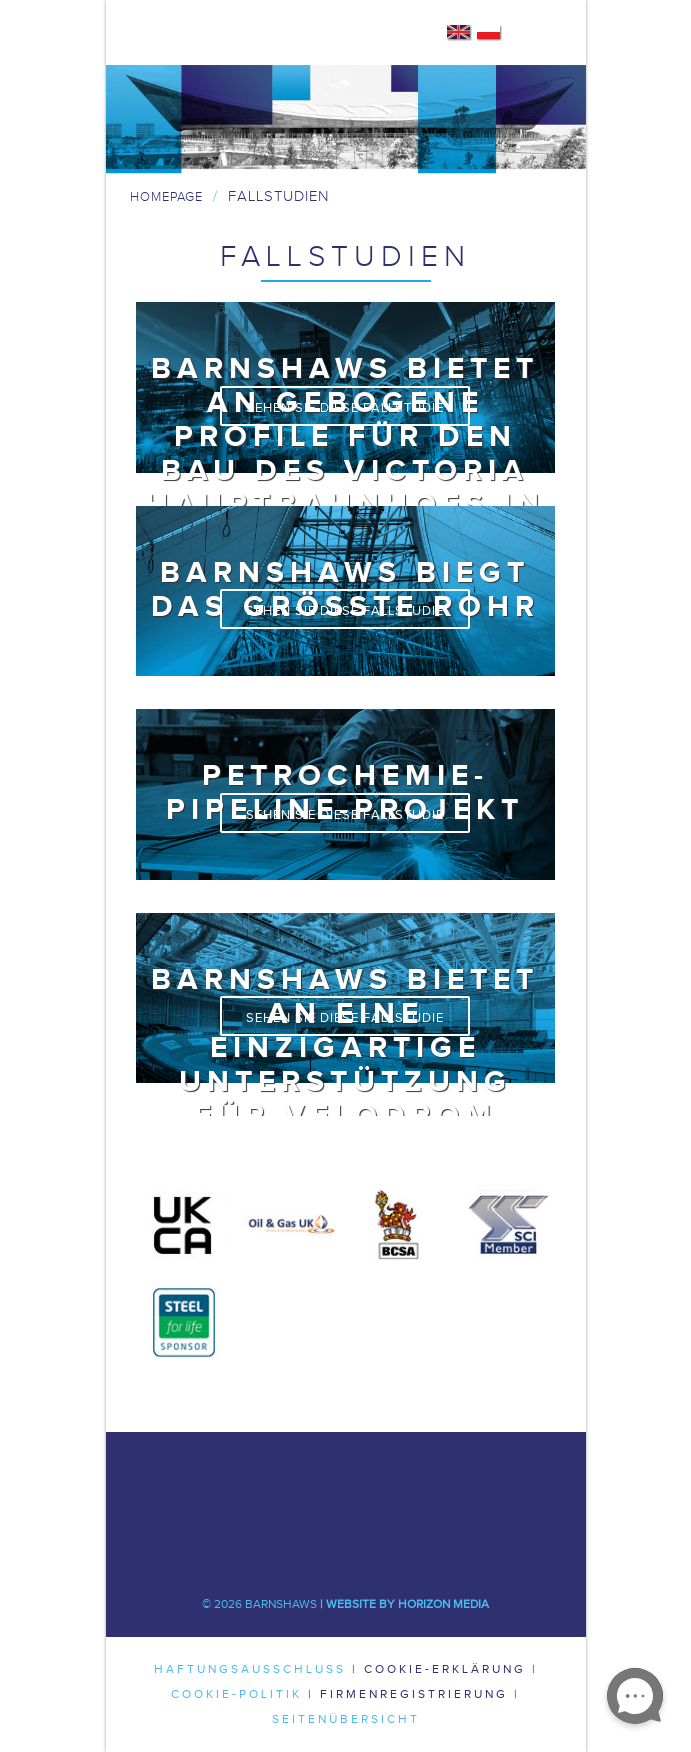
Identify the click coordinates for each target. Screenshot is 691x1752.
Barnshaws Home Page (204, 33)
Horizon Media (443, 1604)
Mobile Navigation (542, 33)
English (459, 33)
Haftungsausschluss (250, 1669)
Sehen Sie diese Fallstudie (345, 408)
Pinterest (346, 1542)
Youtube (286, 1542)
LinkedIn (406, 1482)
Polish (489, 33)
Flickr (406, 1542)
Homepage (166, 197)
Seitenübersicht (346, 1719)
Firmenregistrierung (414, 1694)
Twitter (346, 1482)
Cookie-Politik (236, 1694)
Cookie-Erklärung (445, 1669)
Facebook (286, 1482)
